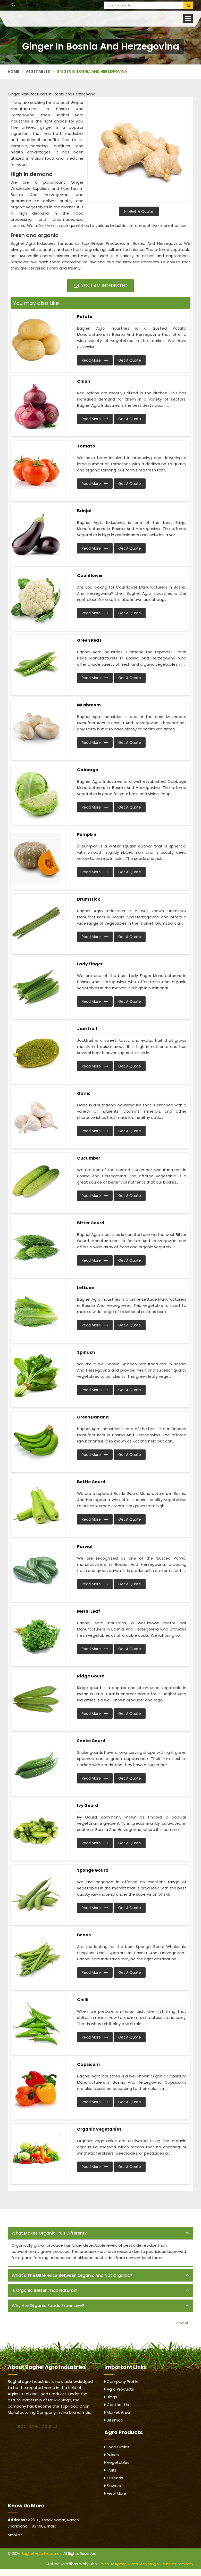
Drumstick (88, 899)
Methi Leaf (88, 1611)
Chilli (82, 2000)
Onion (83, 381)
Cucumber (88, 1158)
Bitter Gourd (90, 1223)
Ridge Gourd (91, 1676)
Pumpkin (86, 834)
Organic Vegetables (99, 2129)
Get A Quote (139, 211)
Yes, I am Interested (100, 285)
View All (182, 2323)
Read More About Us (36, 2426)
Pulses (111, 2454)
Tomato (86, 446)
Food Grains (116, 2447)
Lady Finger (90, 964)
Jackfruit (87, 1029)
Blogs (110, 2397)
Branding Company (177, 2564)
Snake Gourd (91, 1741)
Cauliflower (90, 575)
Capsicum (88, 2064)
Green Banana (93, 1417)
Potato (85, 317)
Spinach (86, 1352)
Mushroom (89, 705)
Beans (84, 1935)
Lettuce (85, 1288)
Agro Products (119, 2389)
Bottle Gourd (91, 1482)
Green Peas (89, 640)
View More (115, 2493)
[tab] (100, 2233)
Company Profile (121, 2381)
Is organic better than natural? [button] (44, 2290)
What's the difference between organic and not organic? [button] (72, 2275)
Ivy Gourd (87, 1805)
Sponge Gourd (92, 1870)
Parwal (85, 1547)
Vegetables (38, 71)
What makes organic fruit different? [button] (49, 2233)
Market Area (117, 2412)
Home (13, 71)
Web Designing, (114, 2564)
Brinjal (84, 511)
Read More (95, 360)
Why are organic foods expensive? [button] (48, 2306)
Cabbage (87, 770)
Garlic (83, 1093)
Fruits (110, 2470)
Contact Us (116, 2404)
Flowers (112, 2485)
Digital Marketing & (144, 2564)
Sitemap (113, 2420)
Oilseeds (113, 2478)
